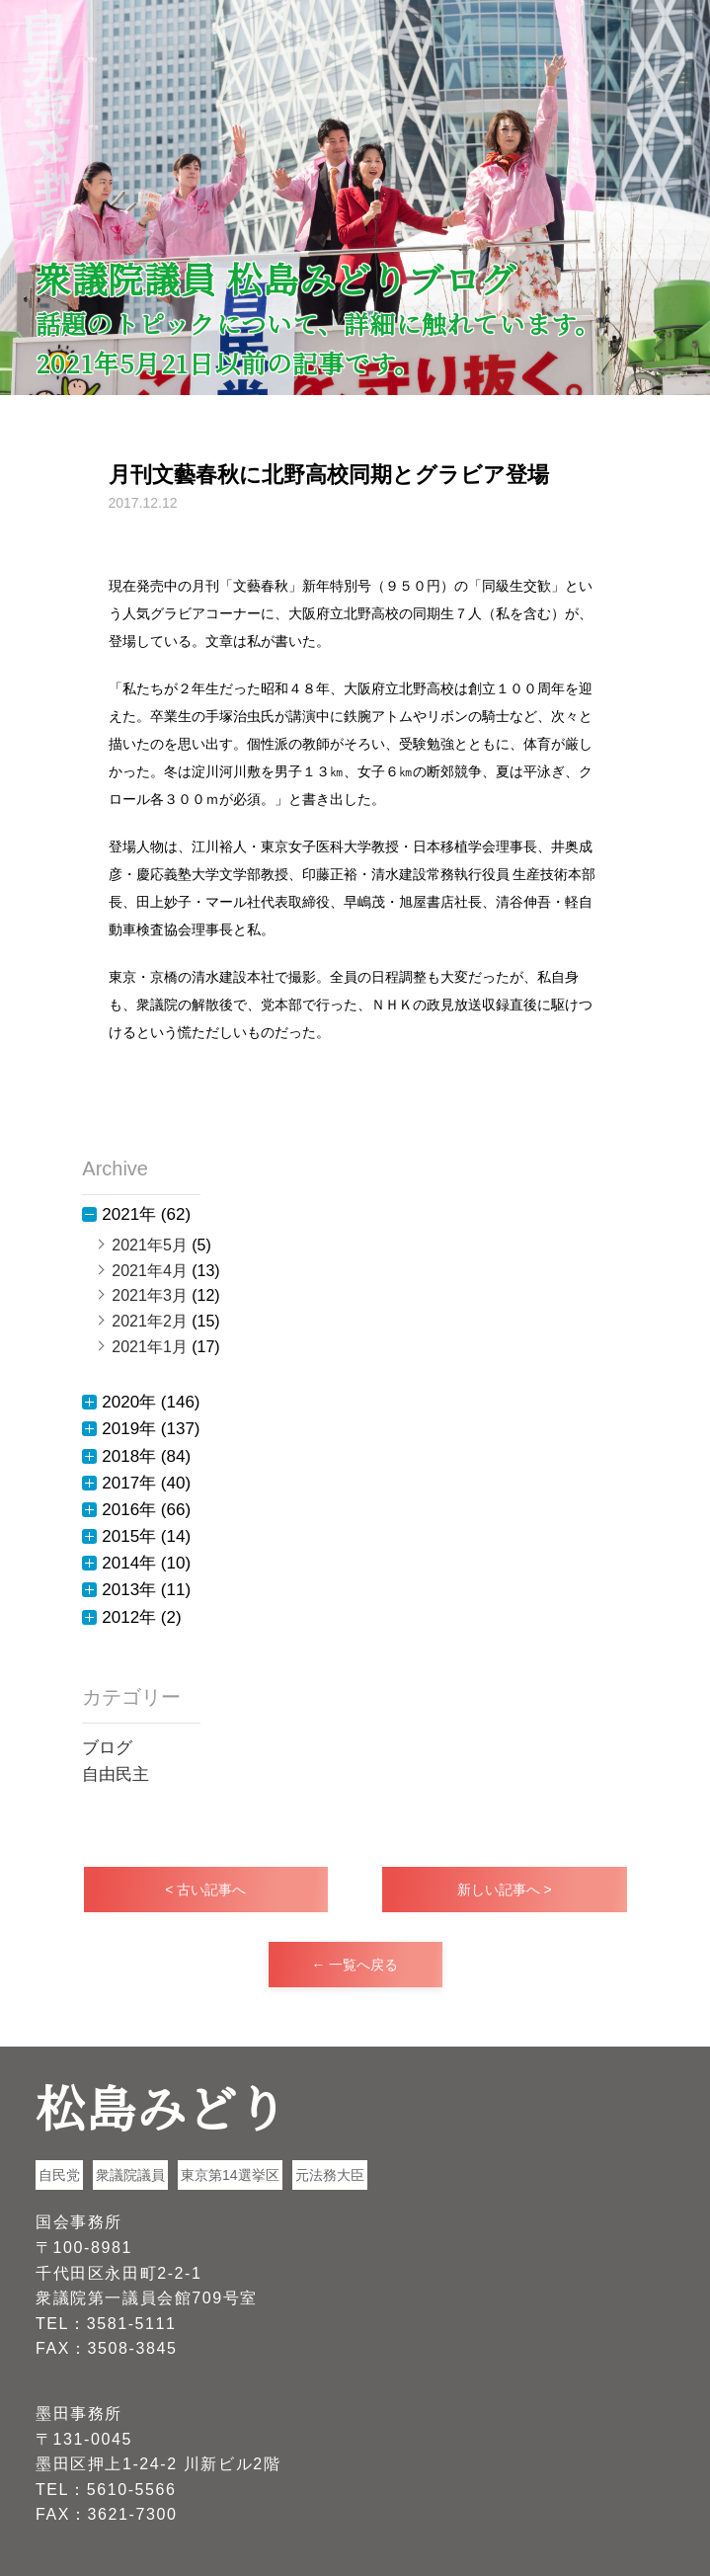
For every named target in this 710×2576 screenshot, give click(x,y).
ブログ (107, 1747)
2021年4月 (150, 1270)
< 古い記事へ (205, 1889)
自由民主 (115, 1774)
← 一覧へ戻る (355, 1964)
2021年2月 (150, 1321)
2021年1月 (150, 1346)
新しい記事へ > (504, 1889)
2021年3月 (150, 1295)
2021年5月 (150, 1245)
